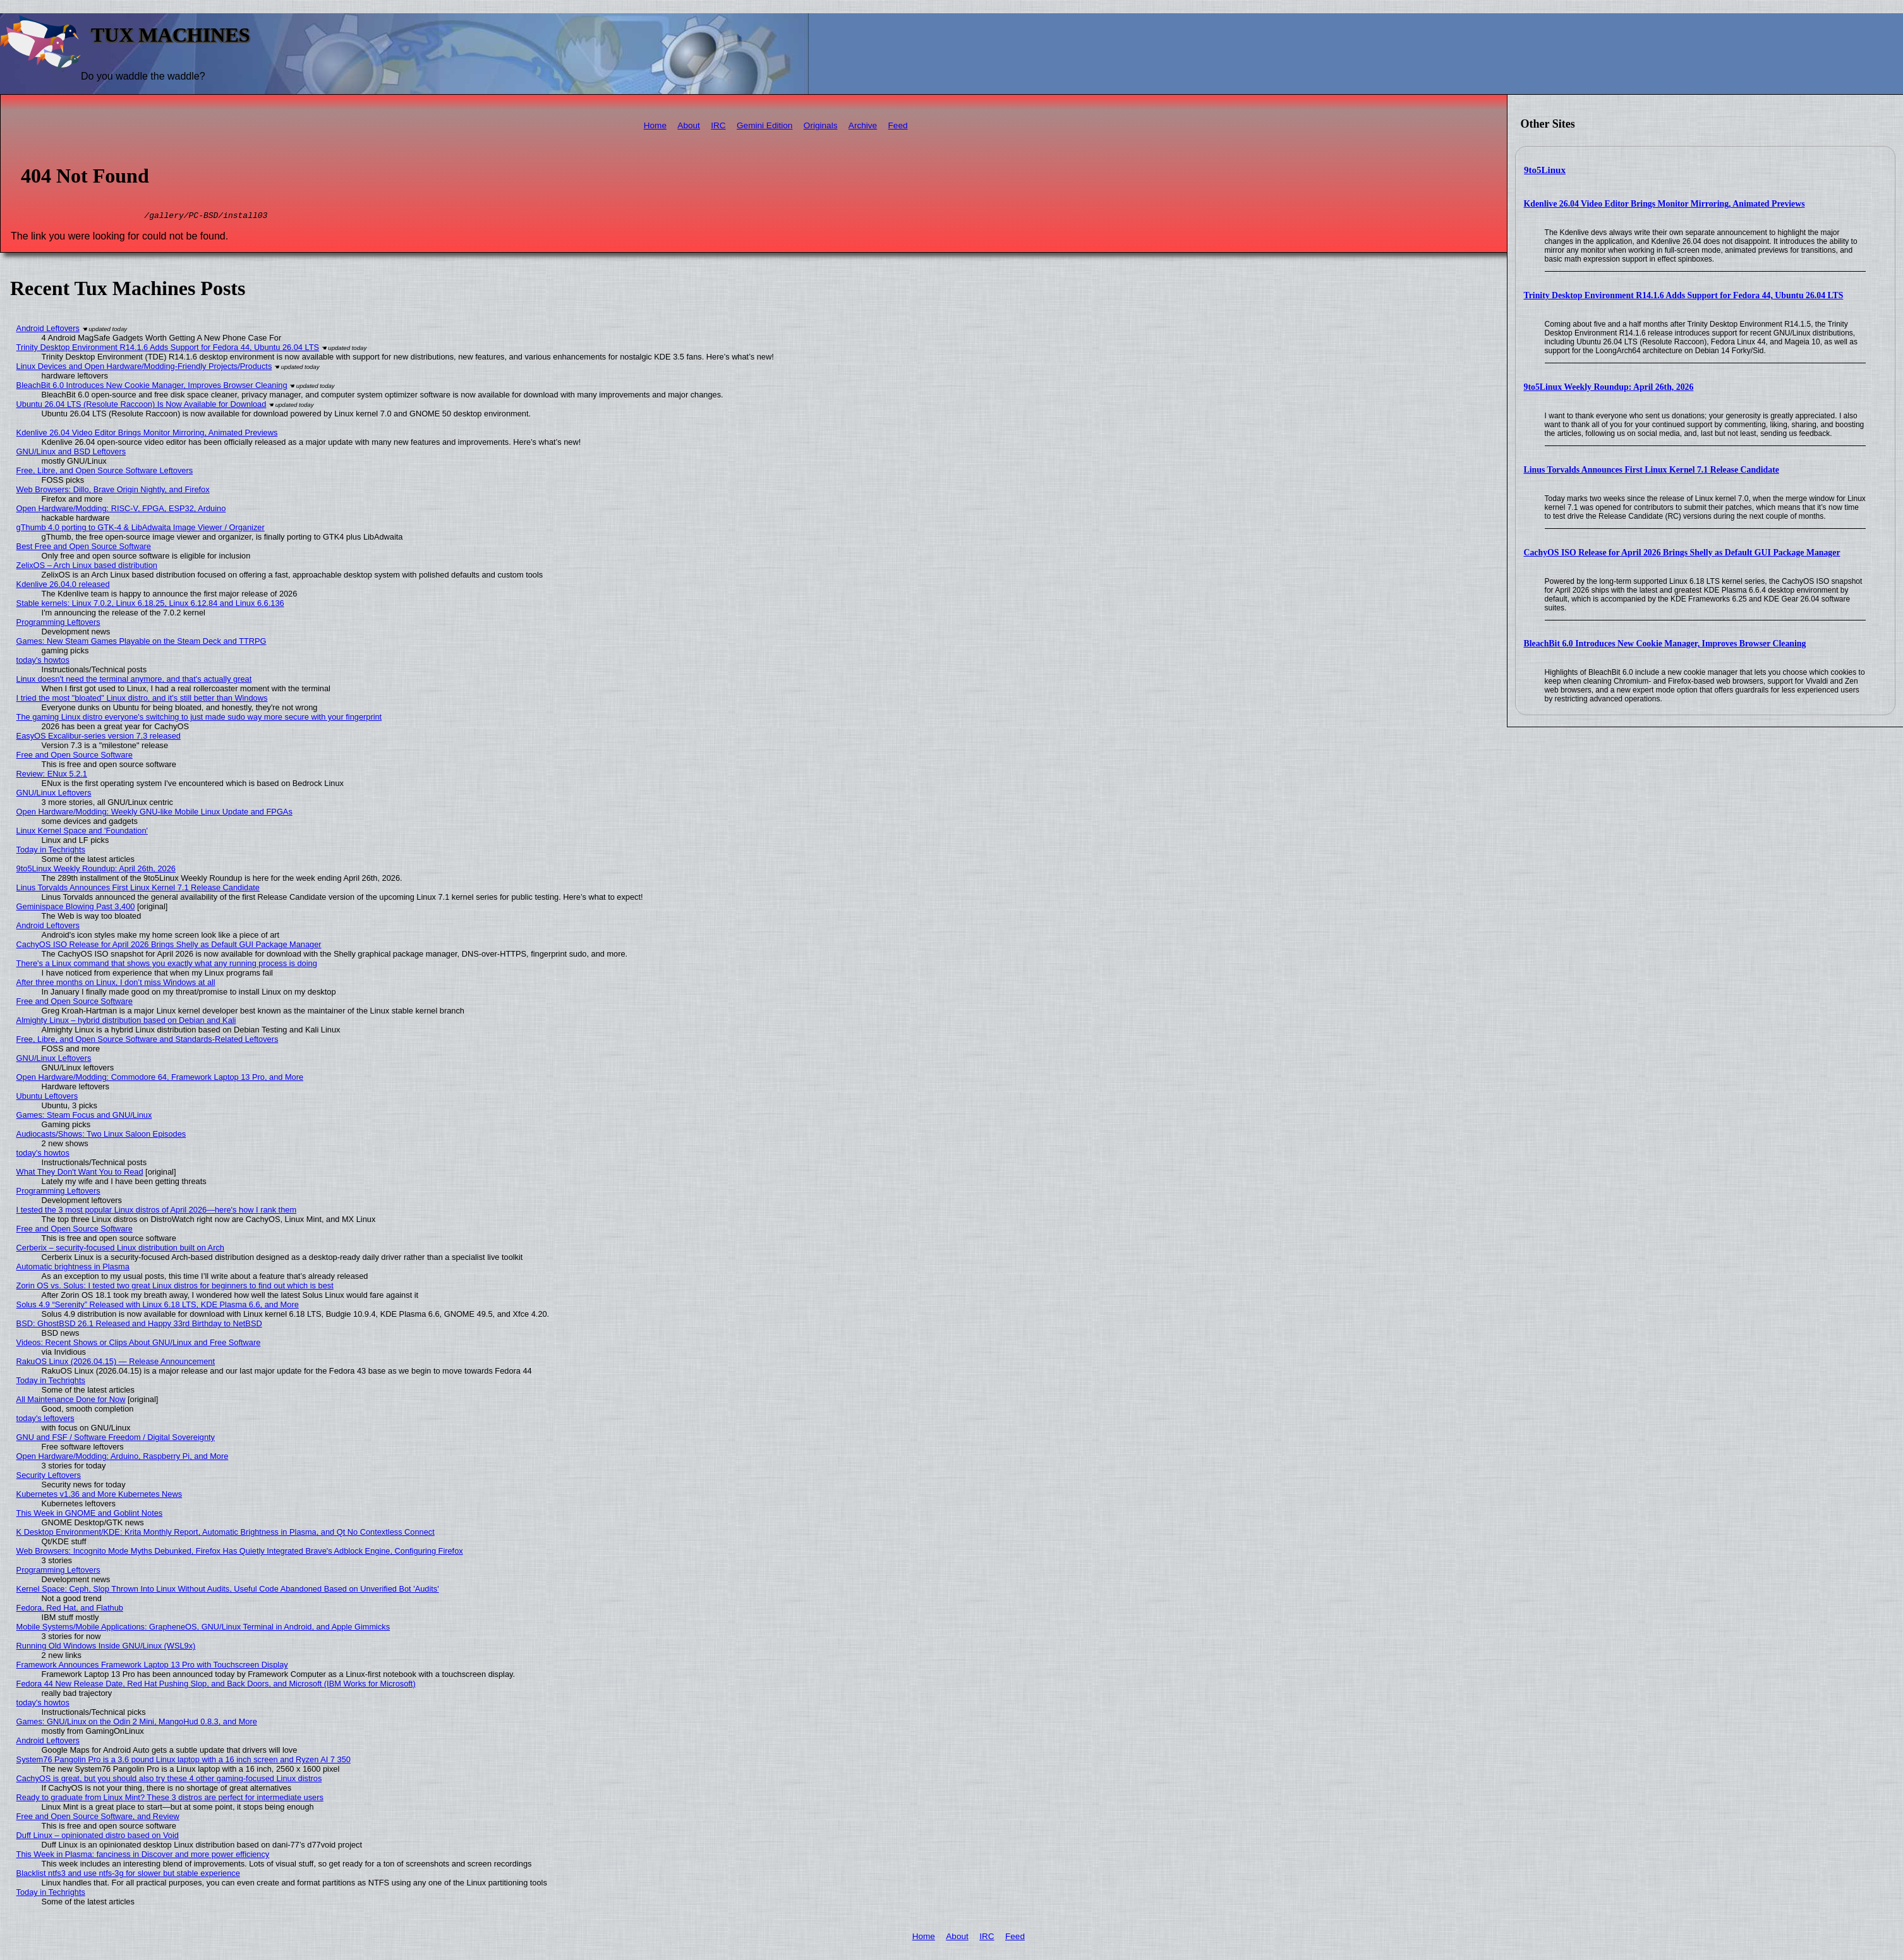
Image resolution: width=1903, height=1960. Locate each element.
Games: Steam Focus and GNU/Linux (84, 1117)
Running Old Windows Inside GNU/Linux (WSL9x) (106, 1647)
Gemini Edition (764, 125)
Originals (821, 125)
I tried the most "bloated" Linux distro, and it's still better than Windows (142, 700)
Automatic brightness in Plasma (73, 1268)
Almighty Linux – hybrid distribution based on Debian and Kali (126, 1022)
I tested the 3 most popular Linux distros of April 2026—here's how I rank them (156, 1211)
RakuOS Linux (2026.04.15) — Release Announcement (115, 1363)
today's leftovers (45, 1420)
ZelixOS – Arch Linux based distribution (86, 567)
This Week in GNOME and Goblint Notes (89, 1515)
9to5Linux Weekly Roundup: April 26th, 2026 (1609, 387)
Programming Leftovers (58, 624)
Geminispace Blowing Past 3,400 (75, 908)
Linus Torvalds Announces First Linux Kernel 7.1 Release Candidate (1651, 470)
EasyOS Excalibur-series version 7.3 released (98, 737)
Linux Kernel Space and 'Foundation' (82, 832)
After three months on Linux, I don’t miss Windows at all (115, 984)
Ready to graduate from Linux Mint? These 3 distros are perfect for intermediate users (169, 1799)
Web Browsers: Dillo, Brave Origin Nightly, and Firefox (113, 491)
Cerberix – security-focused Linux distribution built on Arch (120, 1249)
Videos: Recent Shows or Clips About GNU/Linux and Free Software (138, 1344)
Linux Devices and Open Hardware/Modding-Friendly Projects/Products (144, 368)
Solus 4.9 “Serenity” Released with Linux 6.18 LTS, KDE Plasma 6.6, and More (157, 1306)
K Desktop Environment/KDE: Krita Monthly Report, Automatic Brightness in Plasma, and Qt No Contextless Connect (225, 1534)
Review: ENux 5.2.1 (51, 775)
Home (655, 125)
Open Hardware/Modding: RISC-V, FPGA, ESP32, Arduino (121, 510)
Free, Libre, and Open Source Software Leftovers (104, 472)
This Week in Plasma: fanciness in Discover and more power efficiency (143, 1856)
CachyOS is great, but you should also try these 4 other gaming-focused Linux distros (169, 1780)
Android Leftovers (48, 330)
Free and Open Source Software (74, 756)
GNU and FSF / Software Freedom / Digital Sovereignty (115, 1439)
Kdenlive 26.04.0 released (63, 586)
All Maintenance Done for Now (71, 1401)
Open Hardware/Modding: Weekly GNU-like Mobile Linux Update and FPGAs (154, 813)
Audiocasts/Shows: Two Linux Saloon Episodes (101, 1135)
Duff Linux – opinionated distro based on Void (97, 1837)
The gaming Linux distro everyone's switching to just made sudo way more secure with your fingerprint (199, 718)
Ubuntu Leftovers (47, 1098)
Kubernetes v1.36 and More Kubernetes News (99, 1496)
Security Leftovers (48, 1477)
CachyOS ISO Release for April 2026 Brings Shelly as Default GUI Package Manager (1682, 552)
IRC (718, 125)
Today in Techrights (50, 851)
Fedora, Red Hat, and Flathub (69, 1609)
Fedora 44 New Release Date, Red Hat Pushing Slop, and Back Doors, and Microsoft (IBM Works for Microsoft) (216, 1685)
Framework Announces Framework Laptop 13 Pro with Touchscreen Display (152, 1666)
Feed (898, 125)
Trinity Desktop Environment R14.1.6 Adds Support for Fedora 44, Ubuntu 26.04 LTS (1684, 295)
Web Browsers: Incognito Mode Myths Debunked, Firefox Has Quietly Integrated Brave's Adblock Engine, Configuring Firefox (239, 1553)
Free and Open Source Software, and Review (97, 1818)
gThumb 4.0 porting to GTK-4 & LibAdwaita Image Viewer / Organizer (140, 529)
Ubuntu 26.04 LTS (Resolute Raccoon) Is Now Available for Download (141, 406)
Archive (863, 125)
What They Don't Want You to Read (79, 1173)
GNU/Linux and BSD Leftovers (71, 453)
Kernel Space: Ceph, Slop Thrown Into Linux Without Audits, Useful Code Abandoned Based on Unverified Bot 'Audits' (227, 1590)
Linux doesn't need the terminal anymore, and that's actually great (134, 681)
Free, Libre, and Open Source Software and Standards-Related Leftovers (147, 1041)
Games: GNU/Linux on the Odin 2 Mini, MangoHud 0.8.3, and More (136, 1723)
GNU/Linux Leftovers (54, 794)
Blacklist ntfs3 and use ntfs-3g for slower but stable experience (128, 1875)
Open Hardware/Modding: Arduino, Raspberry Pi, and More (122, 1458)
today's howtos (42, 662)
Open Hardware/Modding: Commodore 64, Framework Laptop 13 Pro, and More (160, 1079)
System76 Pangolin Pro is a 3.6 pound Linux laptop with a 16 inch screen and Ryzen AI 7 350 (183, 1761)
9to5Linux (1545, 170)
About (688, 125)
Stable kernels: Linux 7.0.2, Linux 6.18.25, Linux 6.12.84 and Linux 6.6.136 (150, 605)
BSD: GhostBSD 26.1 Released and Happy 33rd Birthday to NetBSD (139, 1325)
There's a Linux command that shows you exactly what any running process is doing (166, 965)
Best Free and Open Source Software (83, 548)
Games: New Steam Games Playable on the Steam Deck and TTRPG (141, 643)
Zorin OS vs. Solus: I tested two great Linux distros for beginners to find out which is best (175, 1287)
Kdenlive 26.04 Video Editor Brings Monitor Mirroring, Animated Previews (1664, 204)
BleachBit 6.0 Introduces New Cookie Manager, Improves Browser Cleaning (1665, 643)
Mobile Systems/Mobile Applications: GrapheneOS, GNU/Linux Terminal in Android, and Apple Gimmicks (203, 1628)
